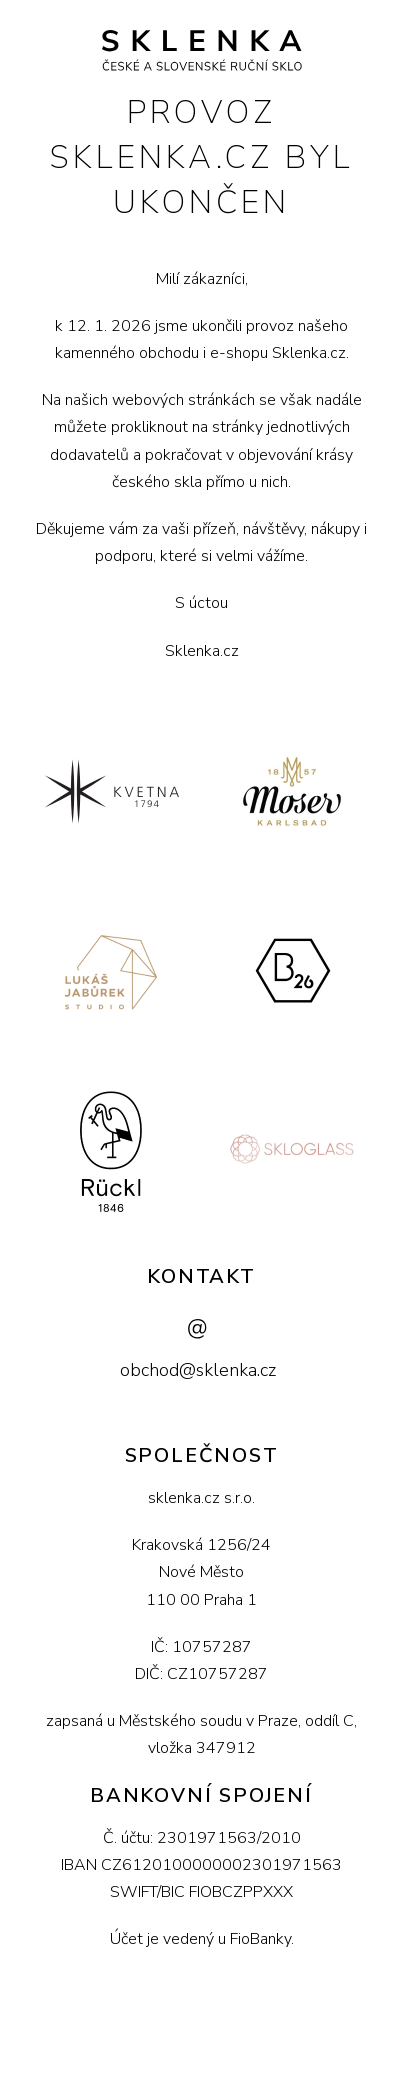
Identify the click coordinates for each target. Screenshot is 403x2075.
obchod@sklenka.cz (198, 1370)
